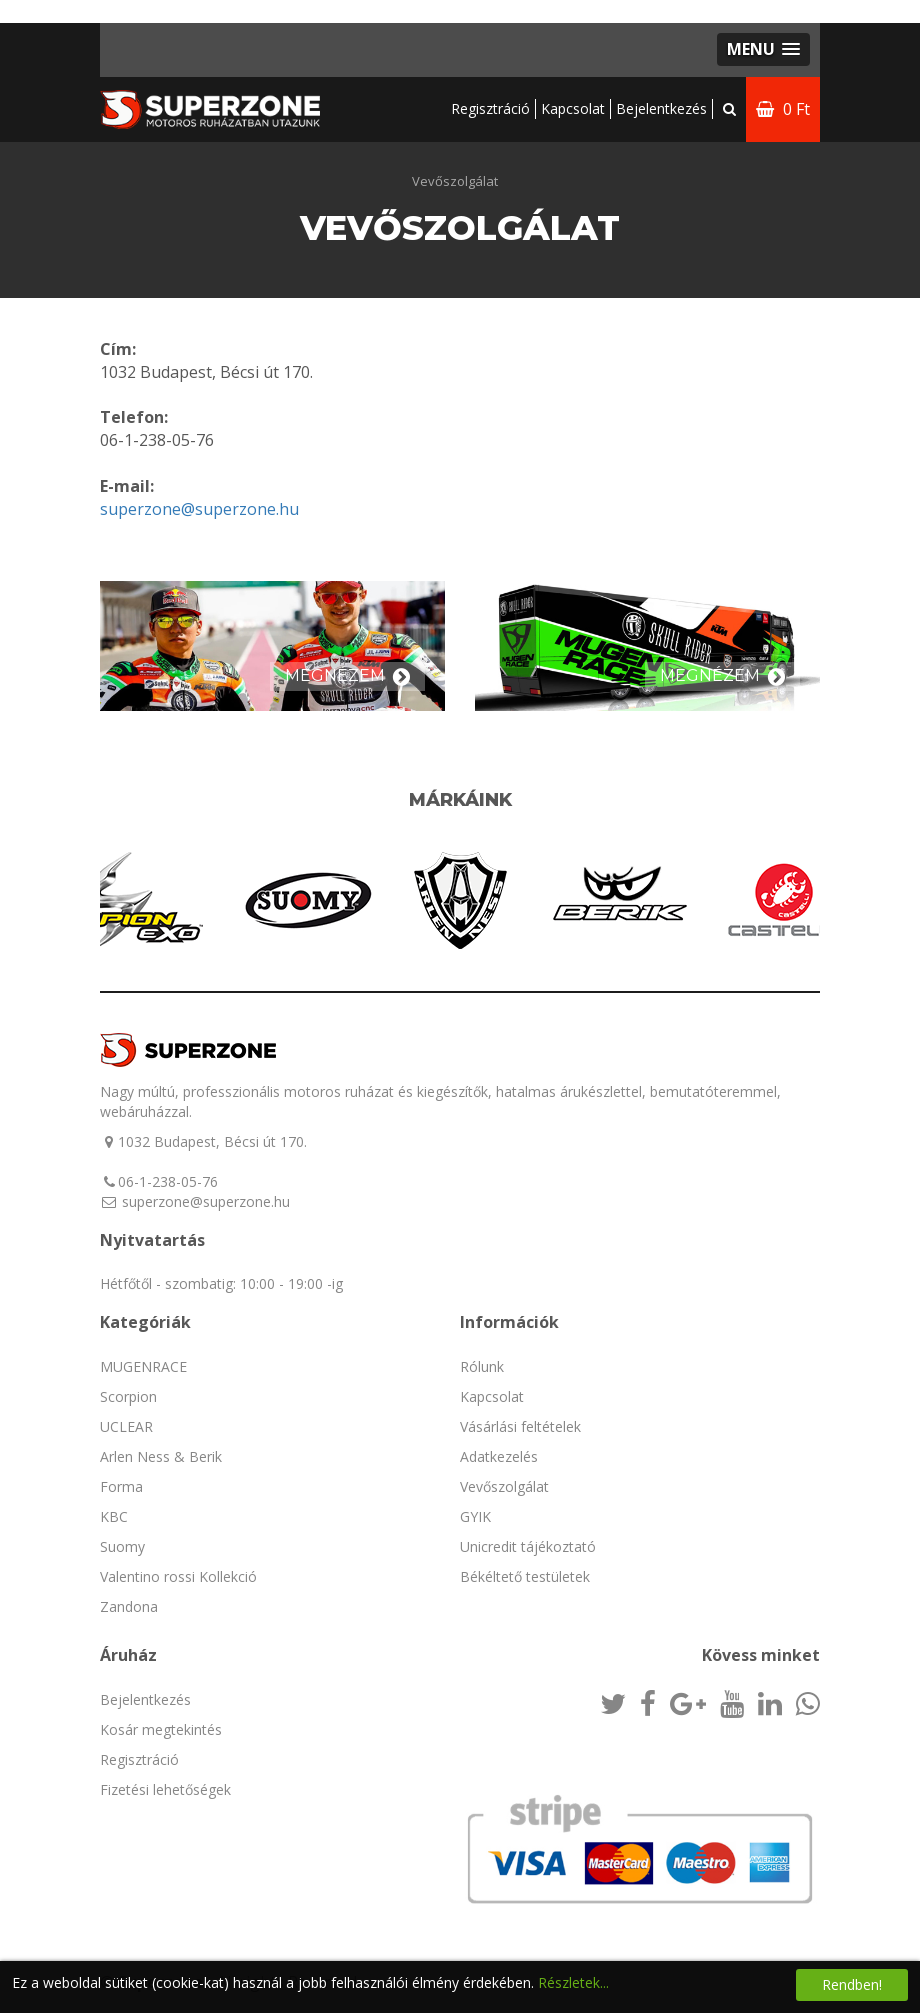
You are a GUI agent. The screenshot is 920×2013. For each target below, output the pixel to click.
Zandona (129, 1606)
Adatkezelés (499, 1456)
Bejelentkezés (145, 1699)
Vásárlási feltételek (520, 1426)
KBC (114, 1516)
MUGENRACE (143, 1366)
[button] (763, 49)
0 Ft (783, 109)
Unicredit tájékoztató (528, 1546)
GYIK (475, 1516)
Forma (121, 1486)
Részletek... (573, 1982)
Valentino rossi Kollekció (178, 1576)
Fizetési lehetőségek (165, 1789)
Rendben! (852, 1984)
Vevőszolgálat (455, 181)
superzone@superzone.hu (199, 509)
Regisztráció (490, 108)
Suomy (122, 1546)
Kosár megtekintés (161, 1729)
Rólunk (482, 1366)
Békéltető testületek (525, 1576)
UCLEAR (126, 1426)
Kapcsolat (573, 108)
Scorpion (128, 1396)
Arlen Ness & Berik (161, 1456)
